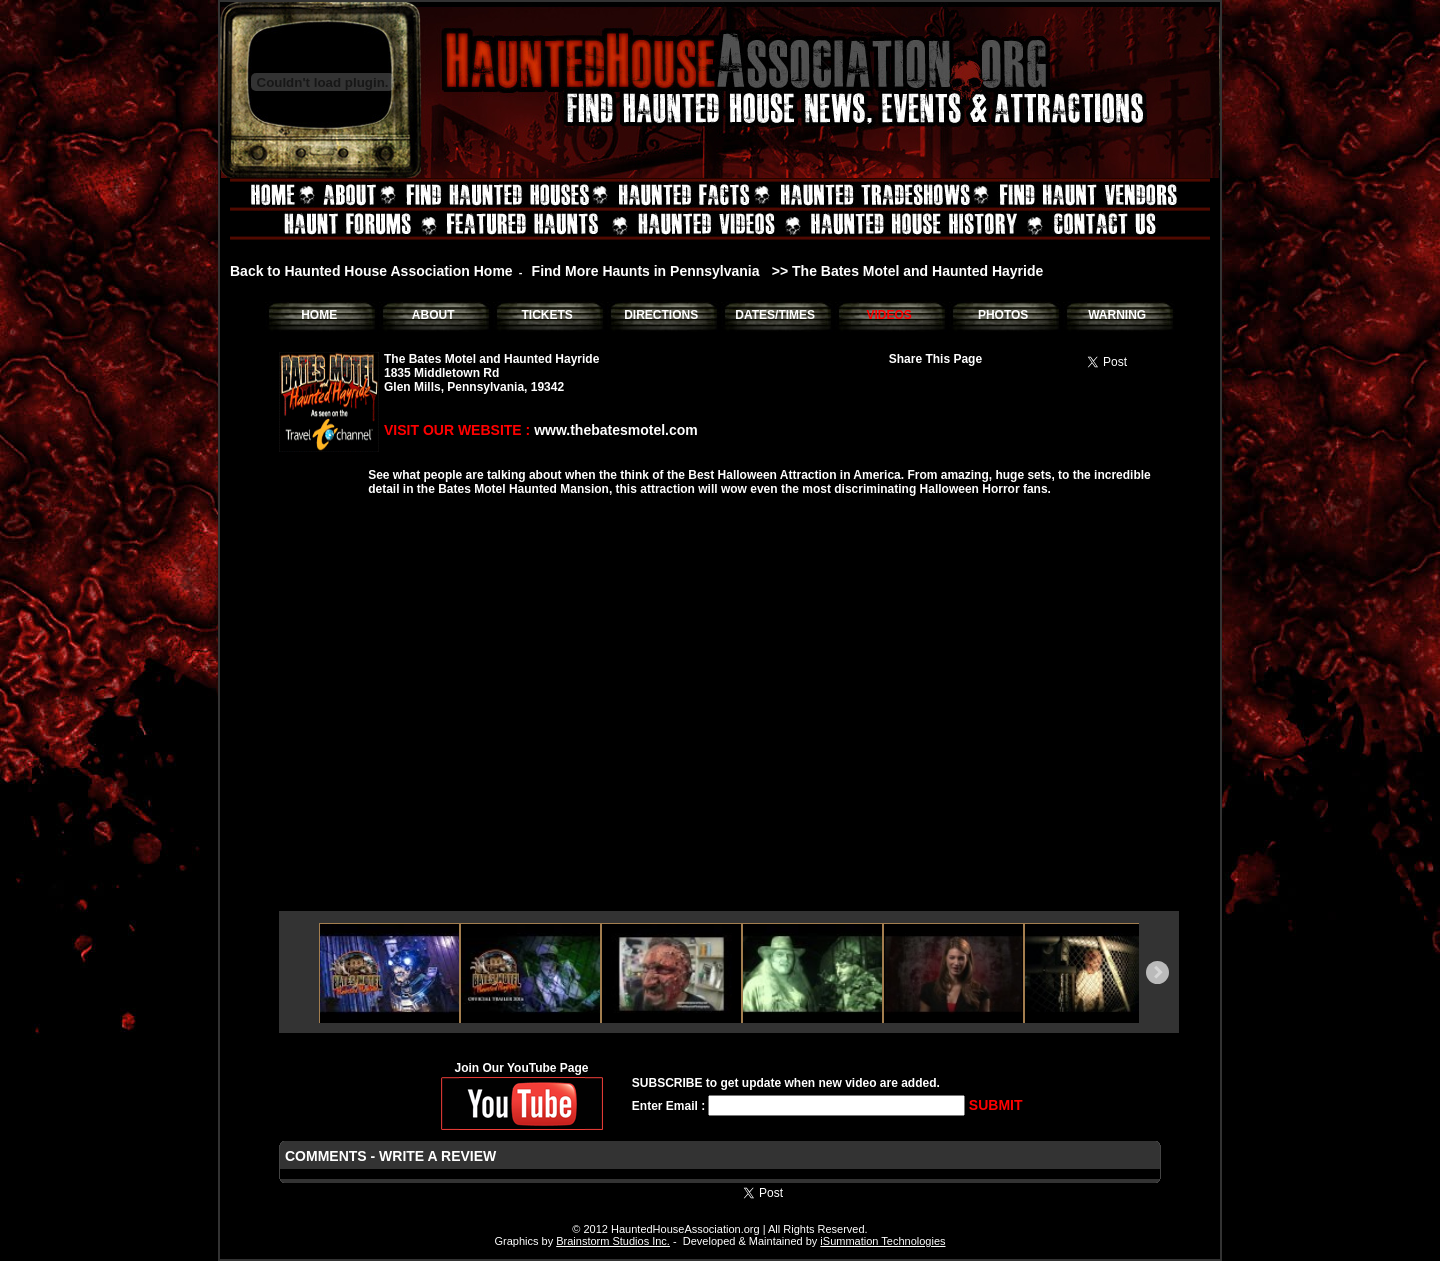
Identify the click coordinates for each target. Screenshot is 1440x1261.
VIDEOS (888, 315)
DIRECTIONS (661, 315)
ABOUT (433, 315)
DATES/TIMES (775, 315)
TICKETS (546, 315)
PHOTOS (1003, 315)
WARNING (1117, 315)
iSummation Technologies (882, 1241)
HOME (319, 315)
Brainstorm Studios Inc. (613, 1241)
